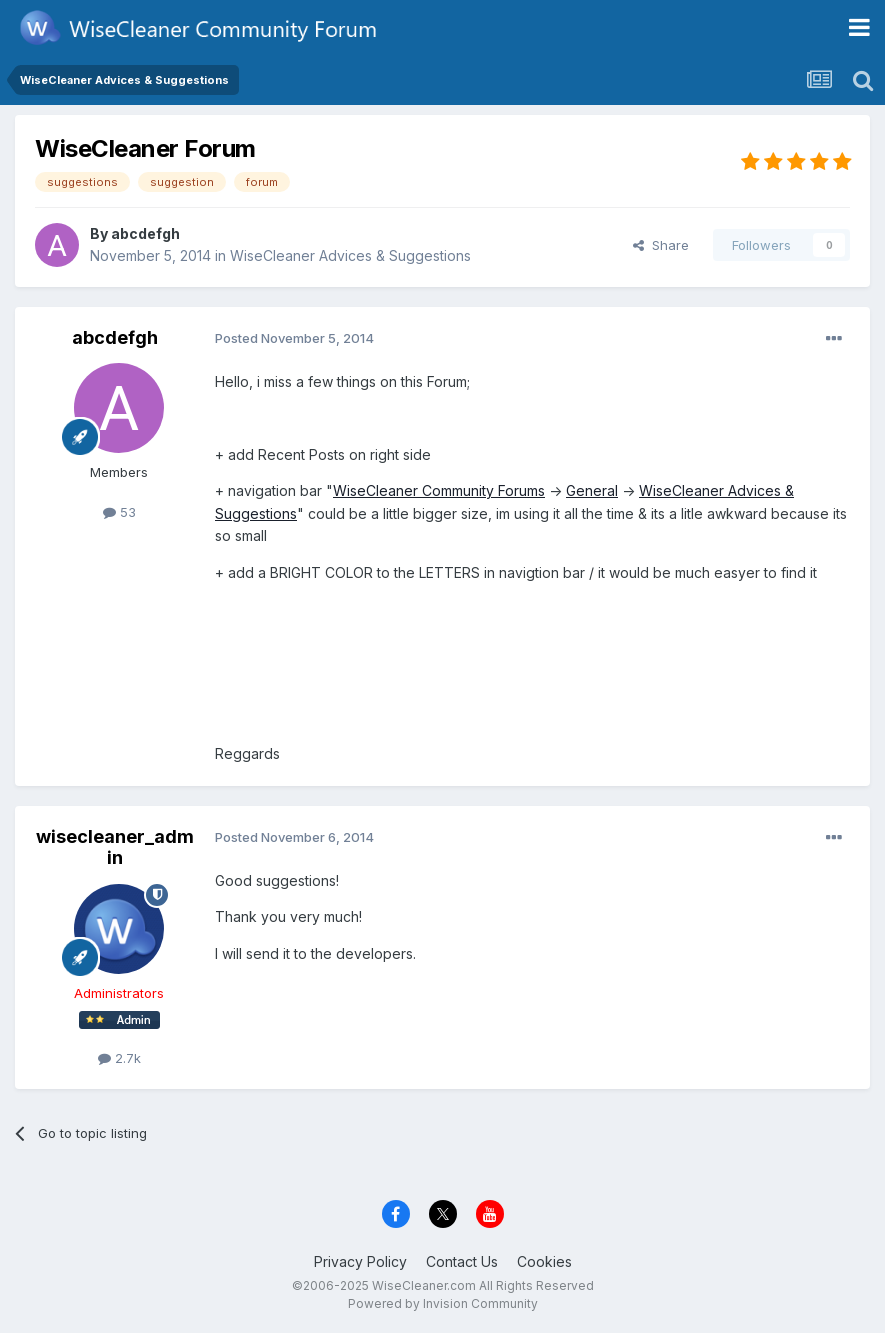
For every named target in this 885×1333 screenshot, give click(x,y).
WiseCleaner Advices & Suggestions (350, 255)
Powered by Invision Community (443, 1303)
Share (661, 245)
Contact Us (462, 1261)
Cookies (544, 1261)
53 (119, 512)
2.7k (119, 1058)
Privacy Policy (360, 1261)
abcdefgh (145, 233)
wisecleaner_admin (115, 847)
